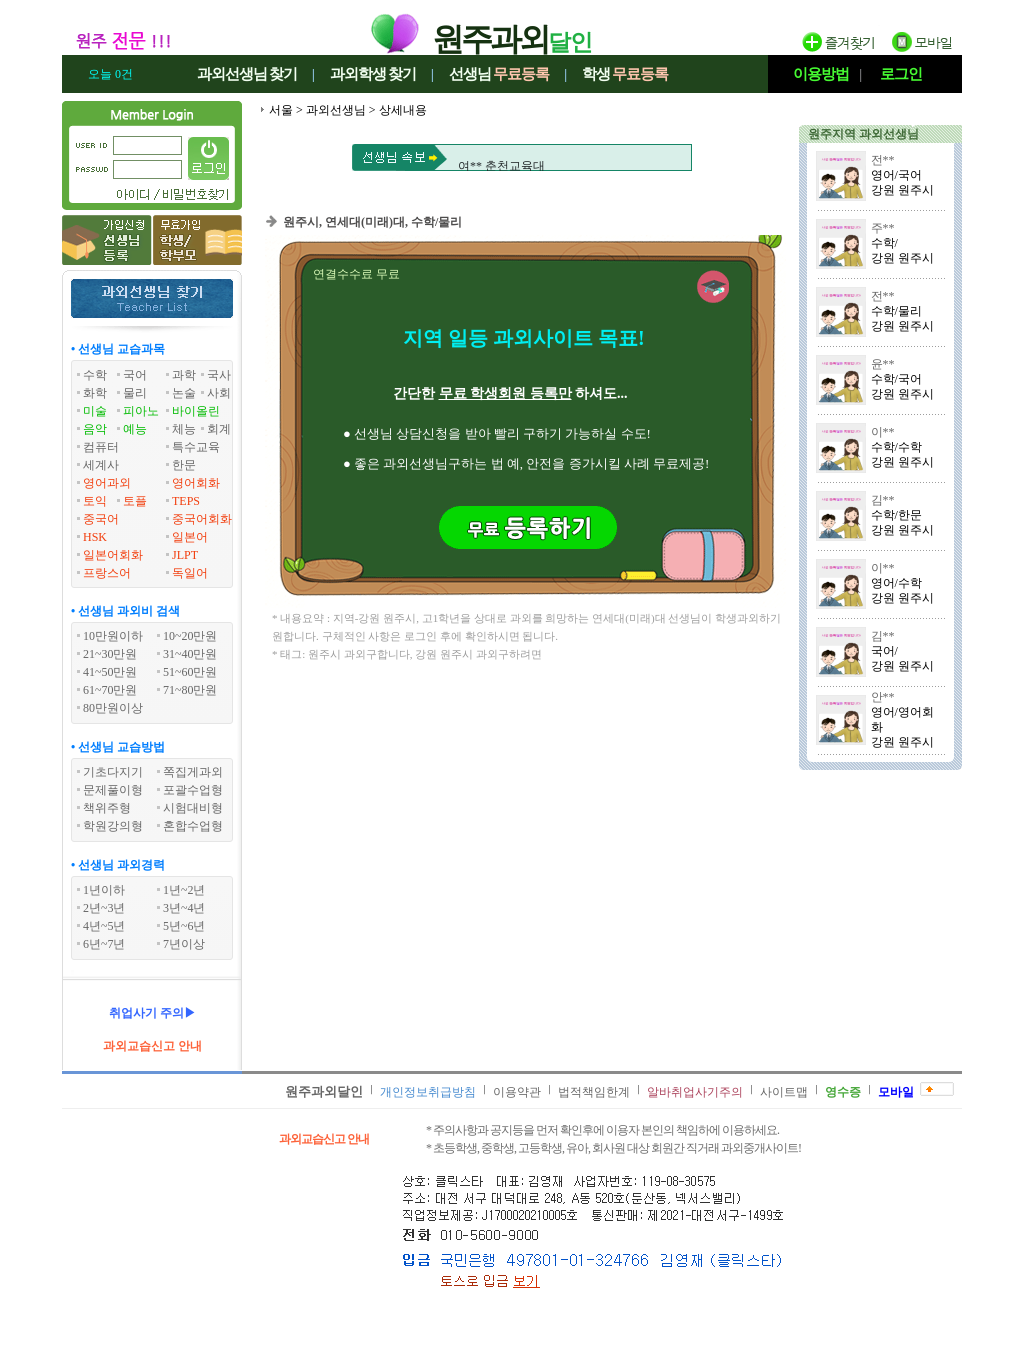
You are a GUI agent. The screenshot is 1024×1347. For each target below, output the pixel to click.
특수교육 (196, 447)
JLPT (185, 555)
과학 (184, 375)
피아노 (141, 411)
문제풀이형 (113, 790)
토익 (95, 501)
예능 (135, 429)
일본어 (190, 537)
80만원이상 (113, 708)
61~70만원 (110, 690)
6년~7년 (104, 944)
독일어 (190, 573)
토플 (135, 501)
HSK (95, 537)
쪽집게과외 (193, 772)
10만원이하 (113, 636)
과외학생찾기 (373, 74)
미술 (95, 411)
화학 (95, 393)
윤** (883, 364)
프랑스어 (107, 573)
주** (883, 228)
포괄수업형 (193, 790)
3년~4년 (184, 908)
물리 (135, 393)
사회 (219, 393)
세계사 (101, 465)
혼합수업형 (193, 826)
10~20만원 (190, 636)
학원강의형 (113, 826)
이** (883, 432)
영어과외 (107, 483)
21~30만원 (110, 654)
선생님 (499, 74)
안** (883, 697)
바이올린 (196, 411)
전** (883, 160)
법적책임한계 (594, 1092)
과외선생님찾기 (247, 74)
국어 (135, 375)
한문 (184, 465)
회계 (219, 429)
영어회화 (196, 483)
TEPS (186, 501)
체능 (184, 429)
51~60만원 (190, 672)
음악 (95, 429)
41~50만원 (110, 672)
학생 (625, 74)
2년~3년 (104, 908)
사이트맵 (784, 1092)
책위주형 (107, 808)
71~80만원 (190, 690)
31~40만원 (190, 654)
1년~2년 (184, 890)
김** (883, 500)
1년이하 (104, 890)
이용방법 (821, 74)
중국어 (101, 519)
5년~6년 (184, 926)
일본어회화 (113, 555)
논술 (184, 393)
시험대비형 (193, 808)
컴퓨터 (101, 447)
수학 (95, 375)
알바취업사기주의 (695, 1092)
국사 (219, 375)
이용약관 (517, 1092)
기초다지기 (113, 772)
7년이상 (184, 944)
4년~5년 (104, 926)
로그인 (901, 74)
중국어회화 (202, 519)
